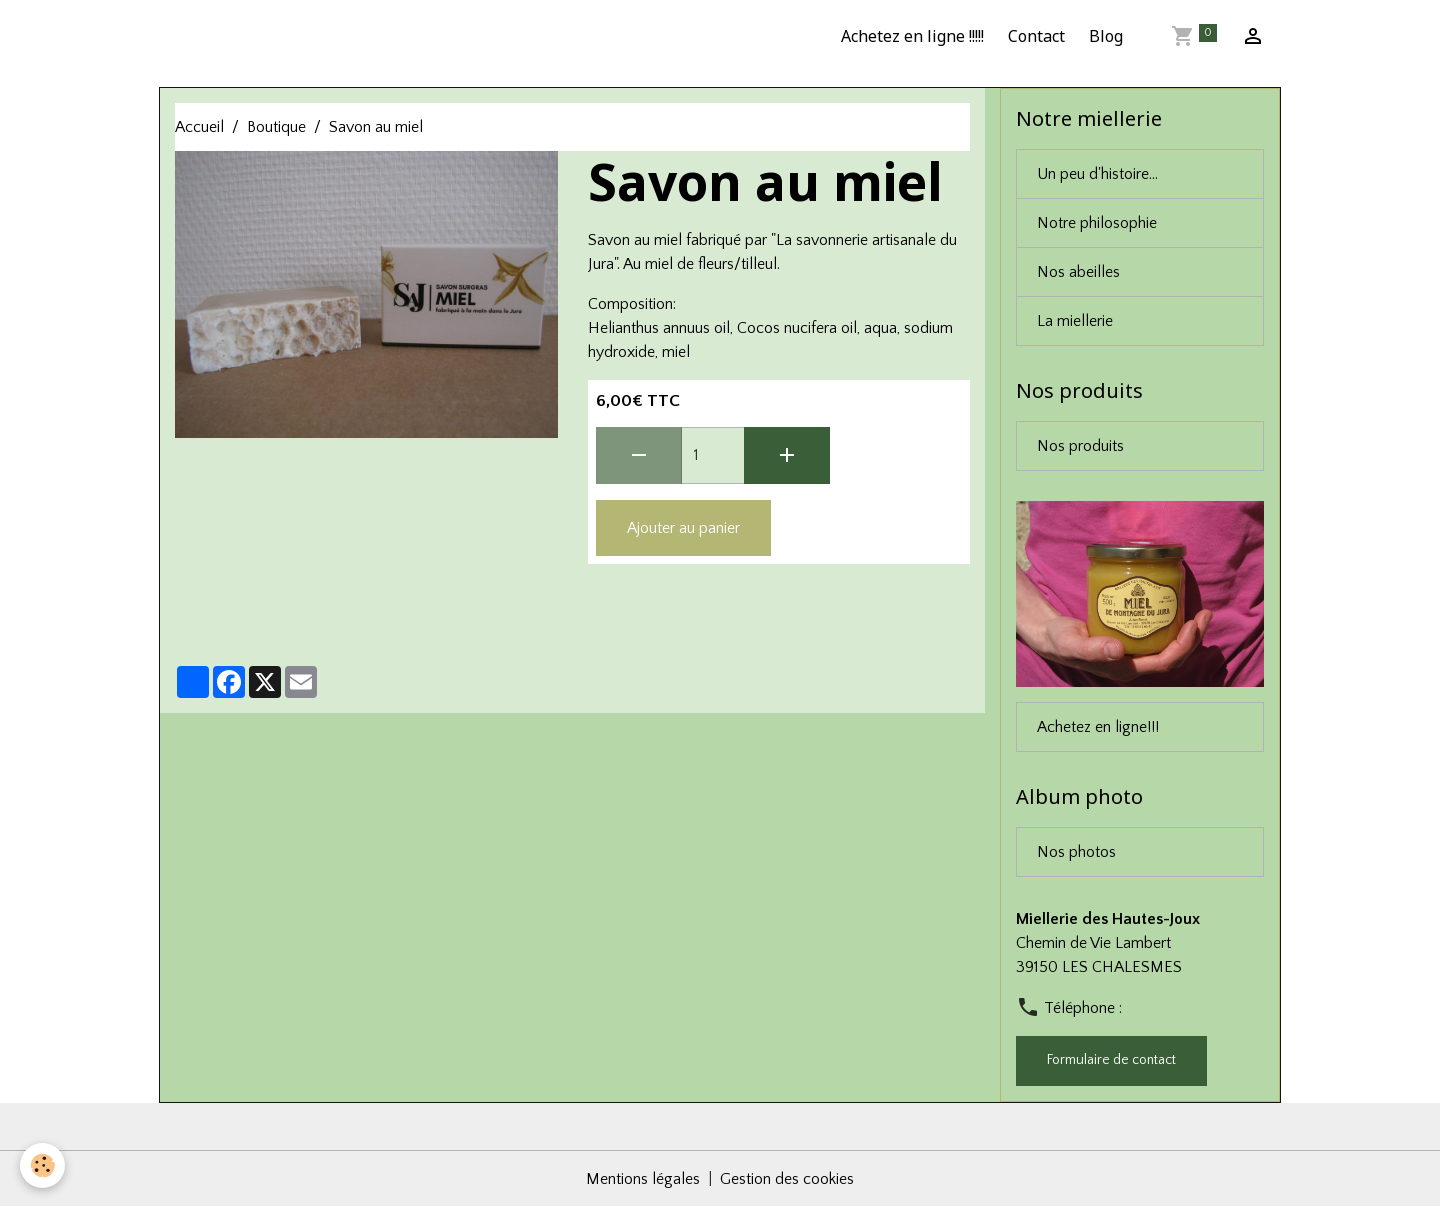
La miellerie (1075, 321)
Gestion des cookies (787, 1179)
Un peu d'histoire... (1097, 174)
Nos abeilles (1078, 272)
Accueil (199, 127)
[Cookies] (42, 1165)
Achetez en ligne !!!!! (912, 36)
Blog (1106, 36)
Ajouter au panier (683, 528)
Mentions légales (643, 1179)
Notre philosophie (1097, 223)
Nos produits (1080, 446)
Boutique (276, 127)
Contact (1036, 36)
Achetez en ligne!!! (1098, 727)
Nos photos (1076, 852)
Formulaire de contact (1111, 1060)
